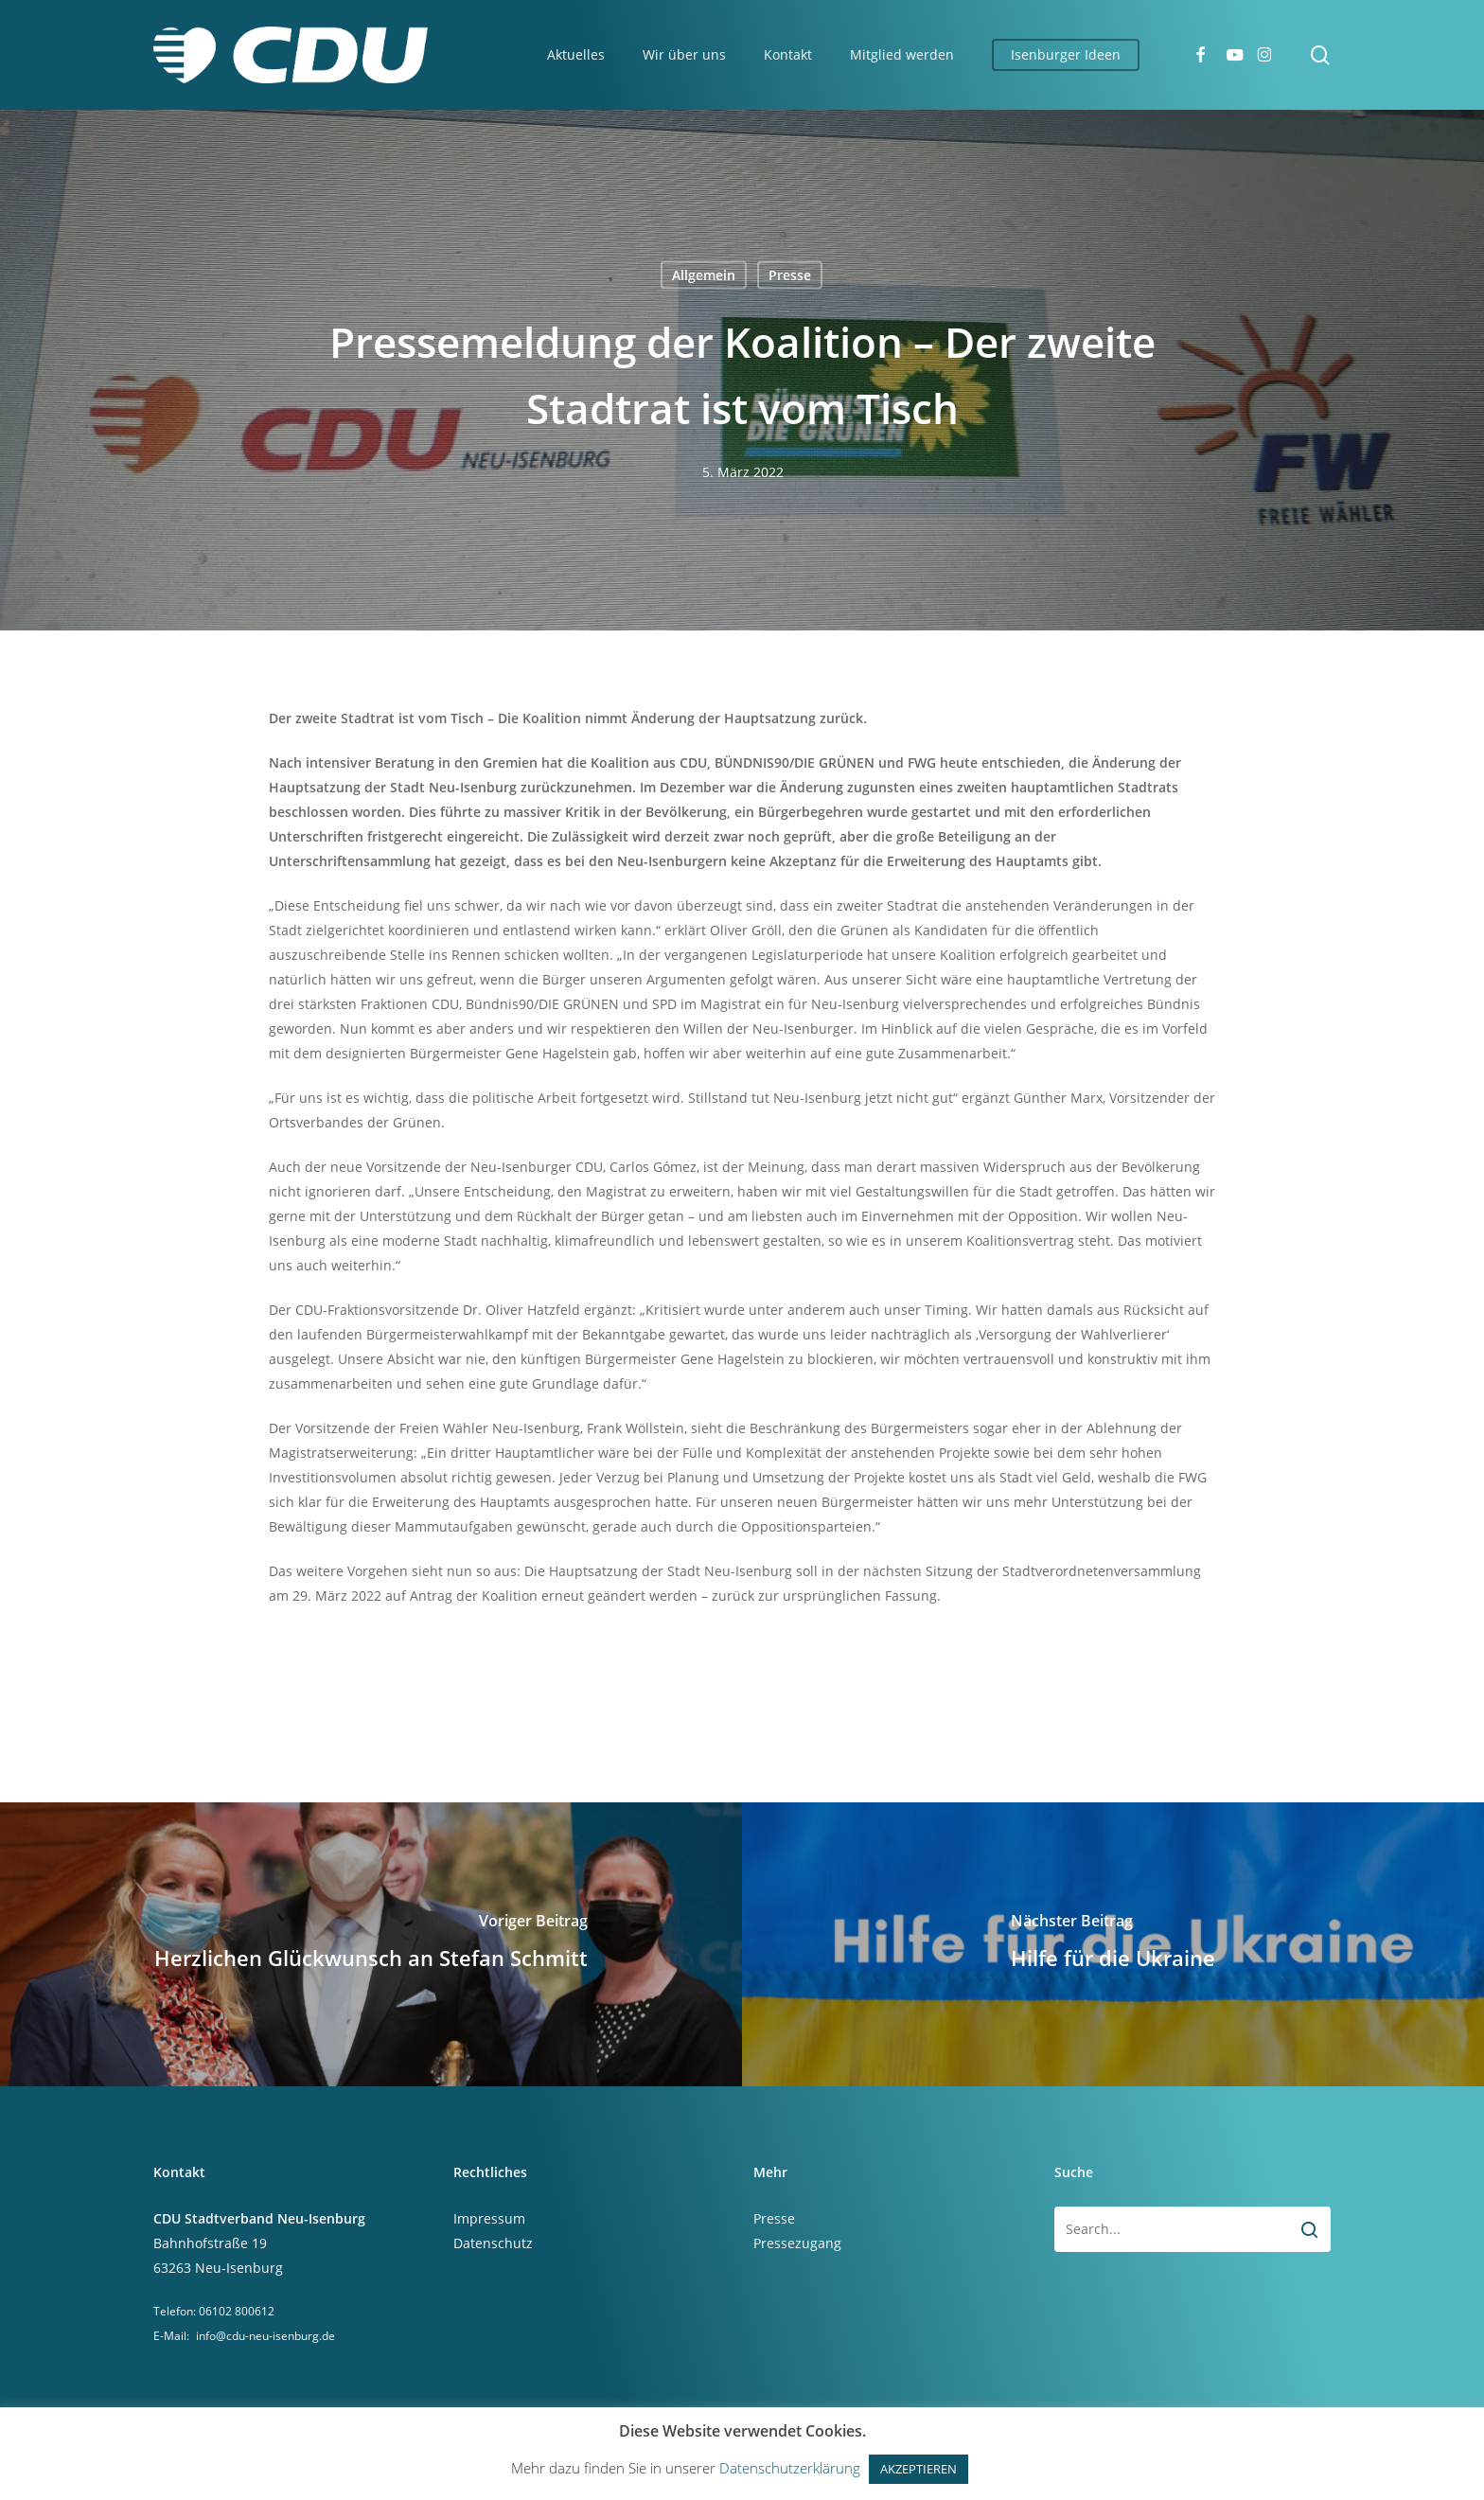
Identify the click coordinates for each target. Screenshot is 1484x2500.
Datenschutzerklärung (789, 2467)
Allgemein (703, 275)
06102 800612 (236, 2311)
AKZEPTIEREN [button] (918, 2468)
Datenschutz (493, 2243)
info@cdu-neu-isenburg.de (265, 2336)
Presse (789, 275)
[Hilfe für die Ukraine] (1113, 1944)
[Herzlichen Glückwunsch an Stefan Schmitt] (371, 1944)
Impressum (489, 2218)
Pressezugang (797, 2243)
